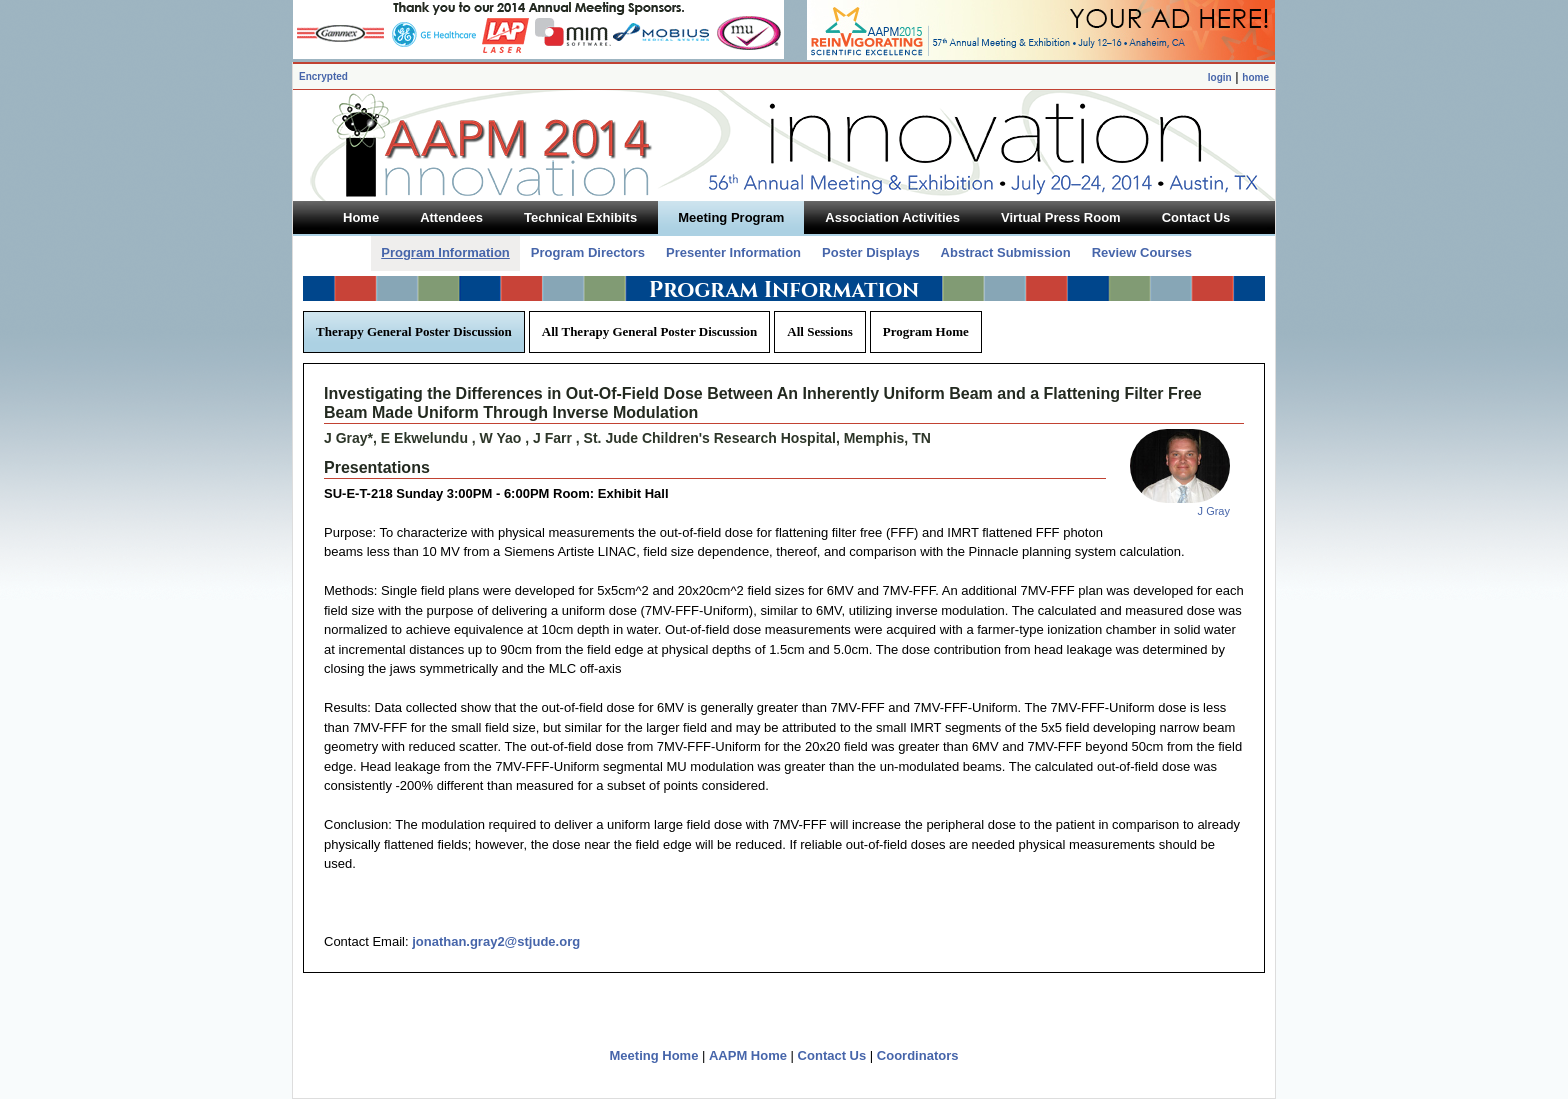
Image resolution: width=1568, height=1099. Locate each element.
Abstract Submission (1006, 252)
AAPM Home (748, 1055)
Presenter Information (733, 252)
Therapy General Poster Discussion (414, 331)
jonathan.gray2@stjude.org (496, 941)
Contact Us (832, 1055)
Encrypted (323, 76)
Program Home (926, 331)
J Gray (1214, 511)
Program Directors (588, 252)
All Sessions (819, 331)
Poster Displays (871, 252)
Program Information (445, 252)
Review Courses (1142, 252)
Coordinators (918, 1055)
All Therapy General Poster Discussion (649, 331)
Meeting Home (654, 1055)
